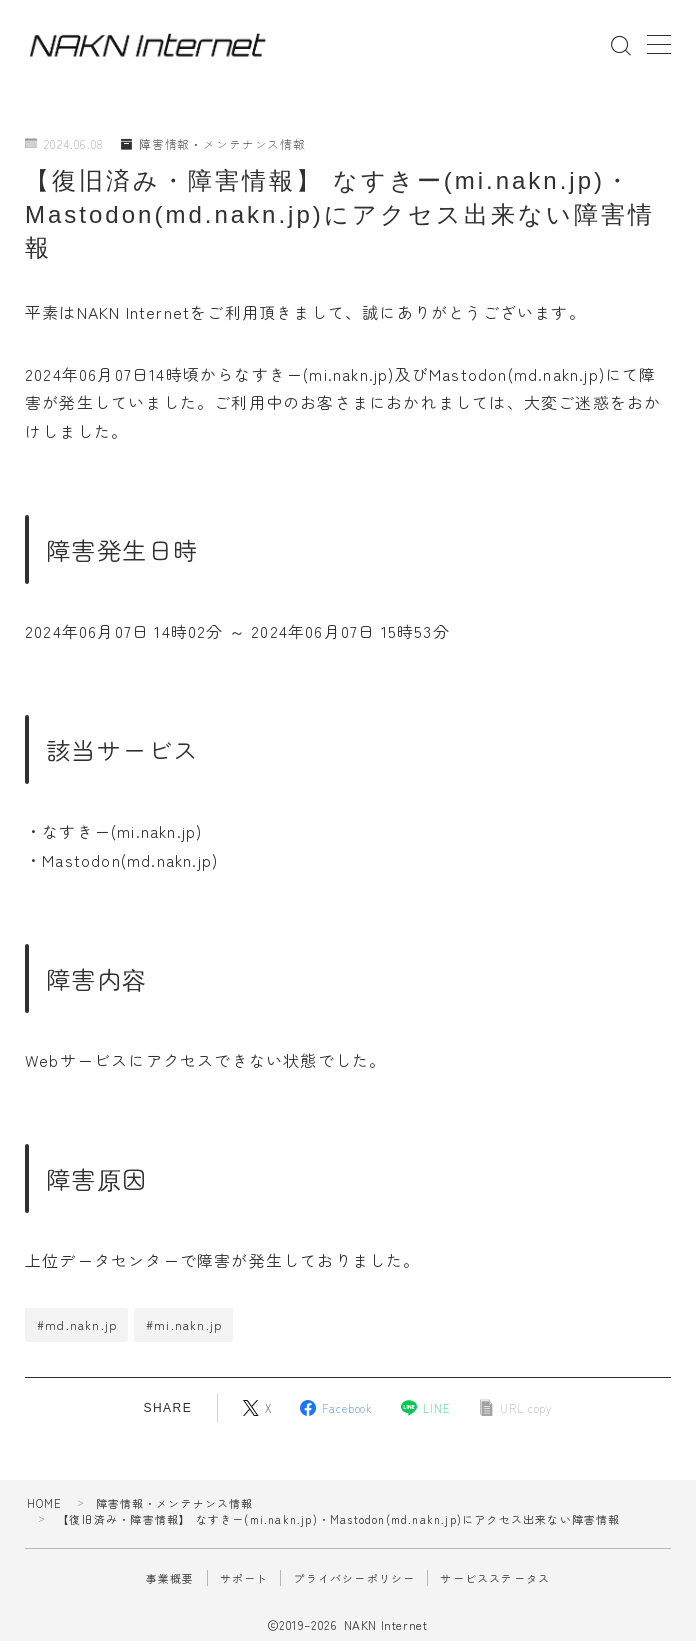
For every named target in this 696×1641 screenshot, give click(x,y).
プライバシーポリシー (354, 1578)
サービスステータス (495, 1578)
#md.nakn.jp (77, 1324)
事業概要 (170, 1578)
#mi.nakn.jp (184, 1324)
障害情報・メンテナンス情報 (214, 144)
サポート (244, 1578)
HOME (45, 1503)
